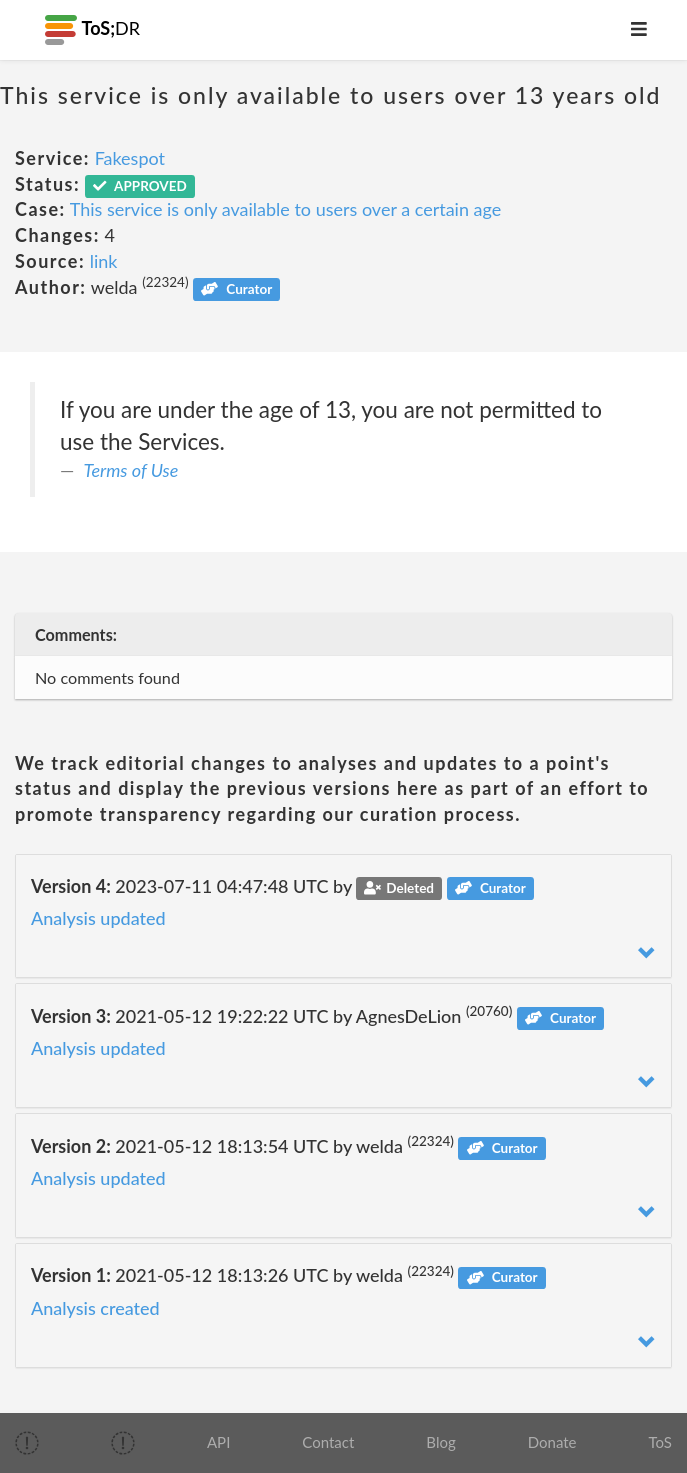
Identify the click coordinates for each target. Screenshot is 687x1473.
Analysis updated (98, 918)
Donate (552, 1442)
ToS (660, 1442)
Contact (328, 1442)
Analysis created (95, 1308)
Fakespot (130, 158)
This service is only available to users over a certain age (285, 209)
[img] (27, 1443)
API (218, 1442)
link (104, 261)
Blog (440, 1442)
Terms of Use (131, 470)
